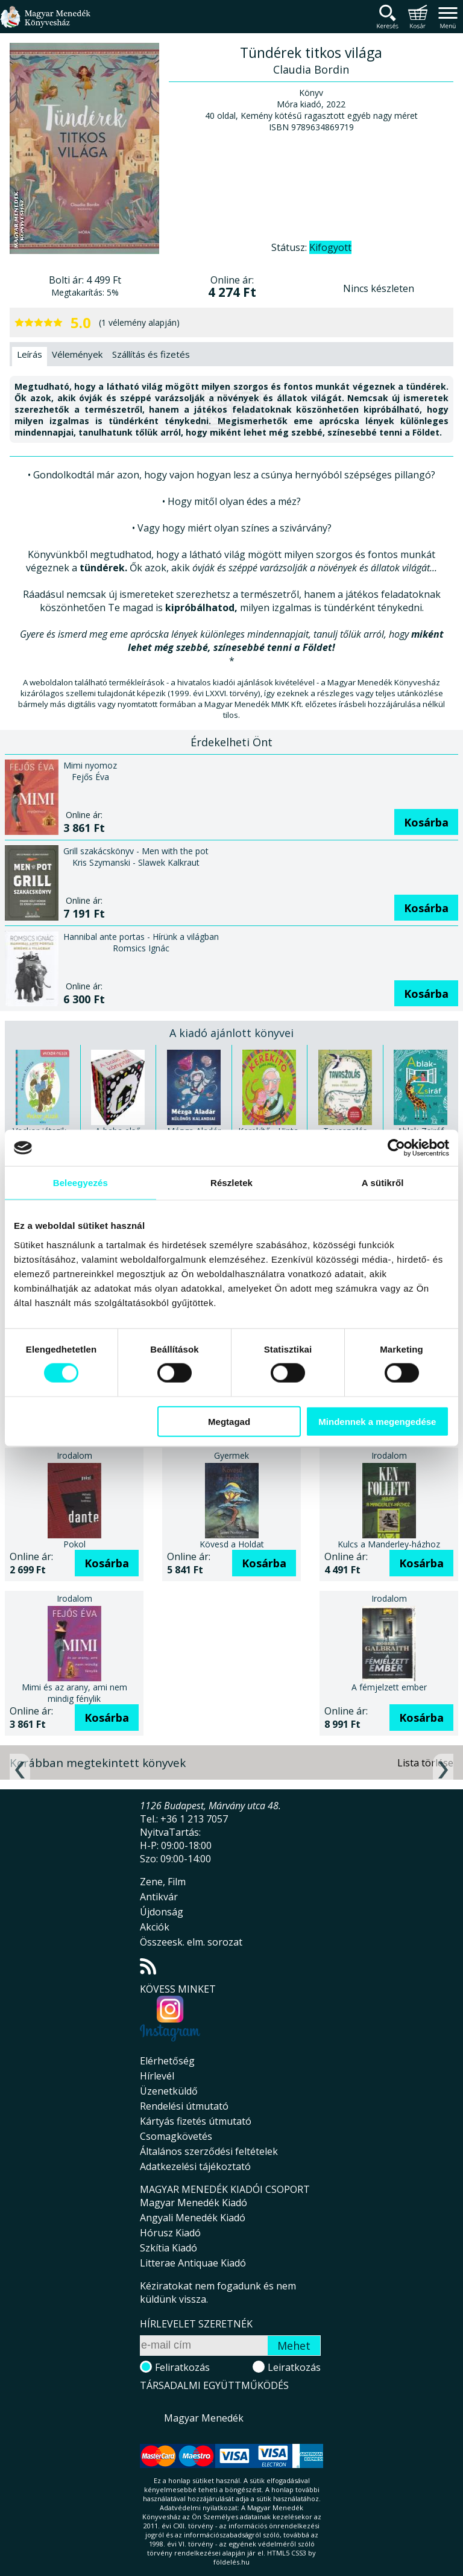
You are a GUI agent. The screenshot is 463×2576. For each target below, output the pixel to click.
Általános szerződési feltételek (209, 2151)
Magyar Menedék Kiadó (193, 2202)
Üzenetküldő (169, 2091)
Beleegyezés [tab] (80, 1183)
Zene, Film (163, 1881)
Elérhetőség (167, 2060)
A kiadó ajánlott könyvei (231, 1033)
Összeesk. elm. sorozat (191, 1942)
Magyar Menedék (204, 2418)
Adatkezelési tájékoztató (195, 2166)
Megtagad (229, 1421)
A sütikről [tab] (383, 1183)
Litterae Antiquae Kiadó (193, 2263)
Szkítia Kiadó (168, 2247)
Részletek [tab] (231, 1183)
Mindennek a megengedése (377, 1421)
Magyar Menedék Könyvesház (45, 24)
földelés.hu (231, 2561)
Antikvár (159, 1896)
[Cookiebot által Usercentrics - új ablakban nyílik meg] (396, 1148)
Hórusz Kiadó (170, 2232)
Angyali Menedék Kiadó (192, 2217)
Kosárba (426, 822)
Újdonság (161, 1911)
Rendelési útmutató (184, 2106)
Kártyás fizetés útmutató (195, 2121)
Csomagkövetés (176, 2136)
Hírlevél (157, 2076)
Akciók (154, 1927)
